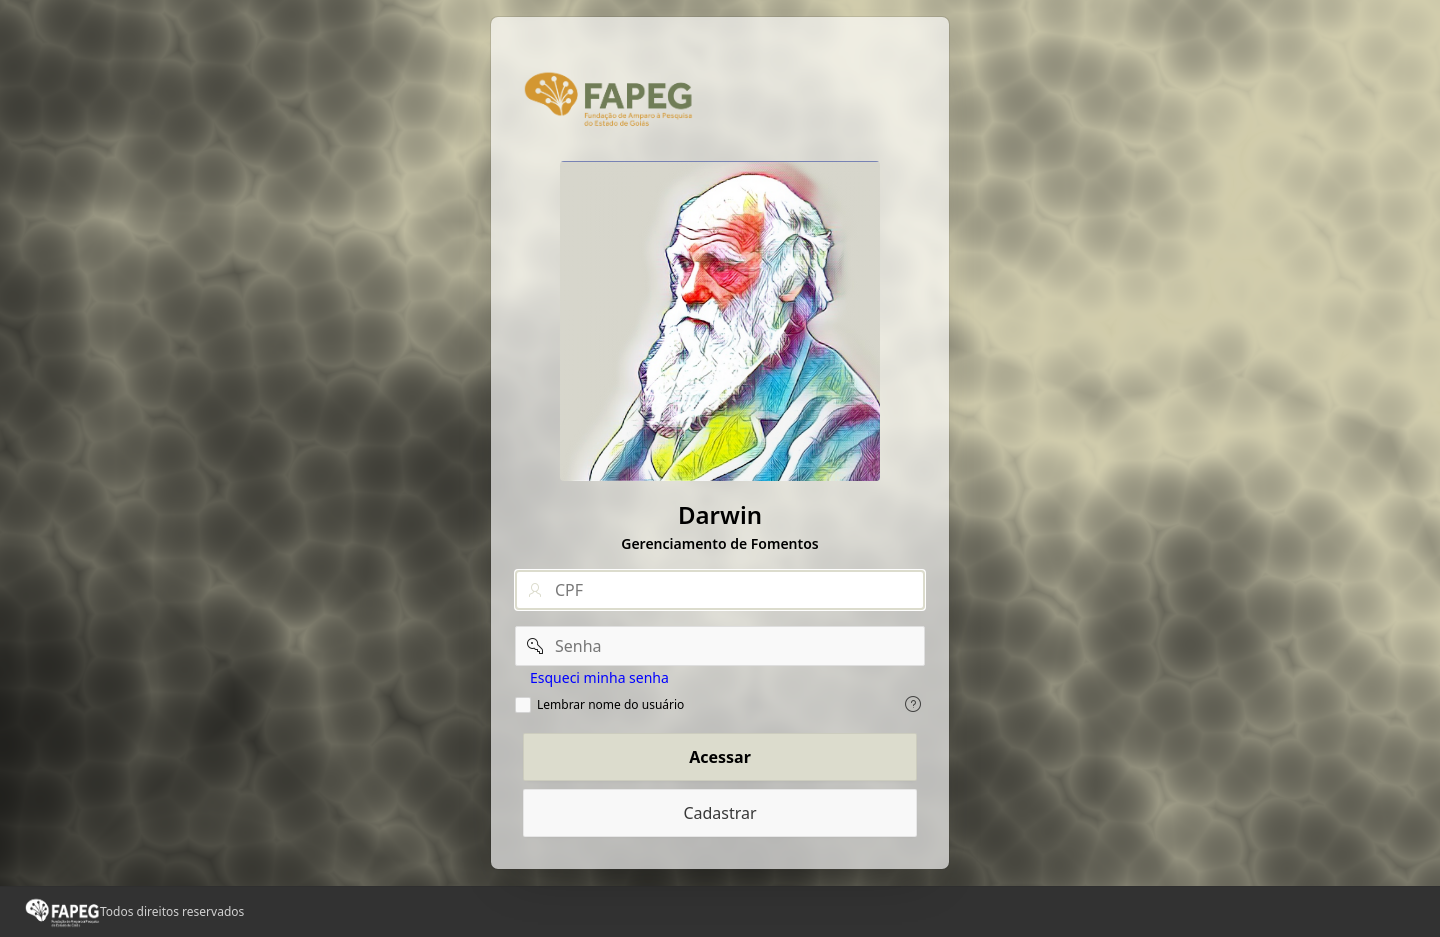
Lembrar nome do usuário (610, 705)
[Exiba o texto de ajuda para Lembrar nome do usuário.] (913, 704)
